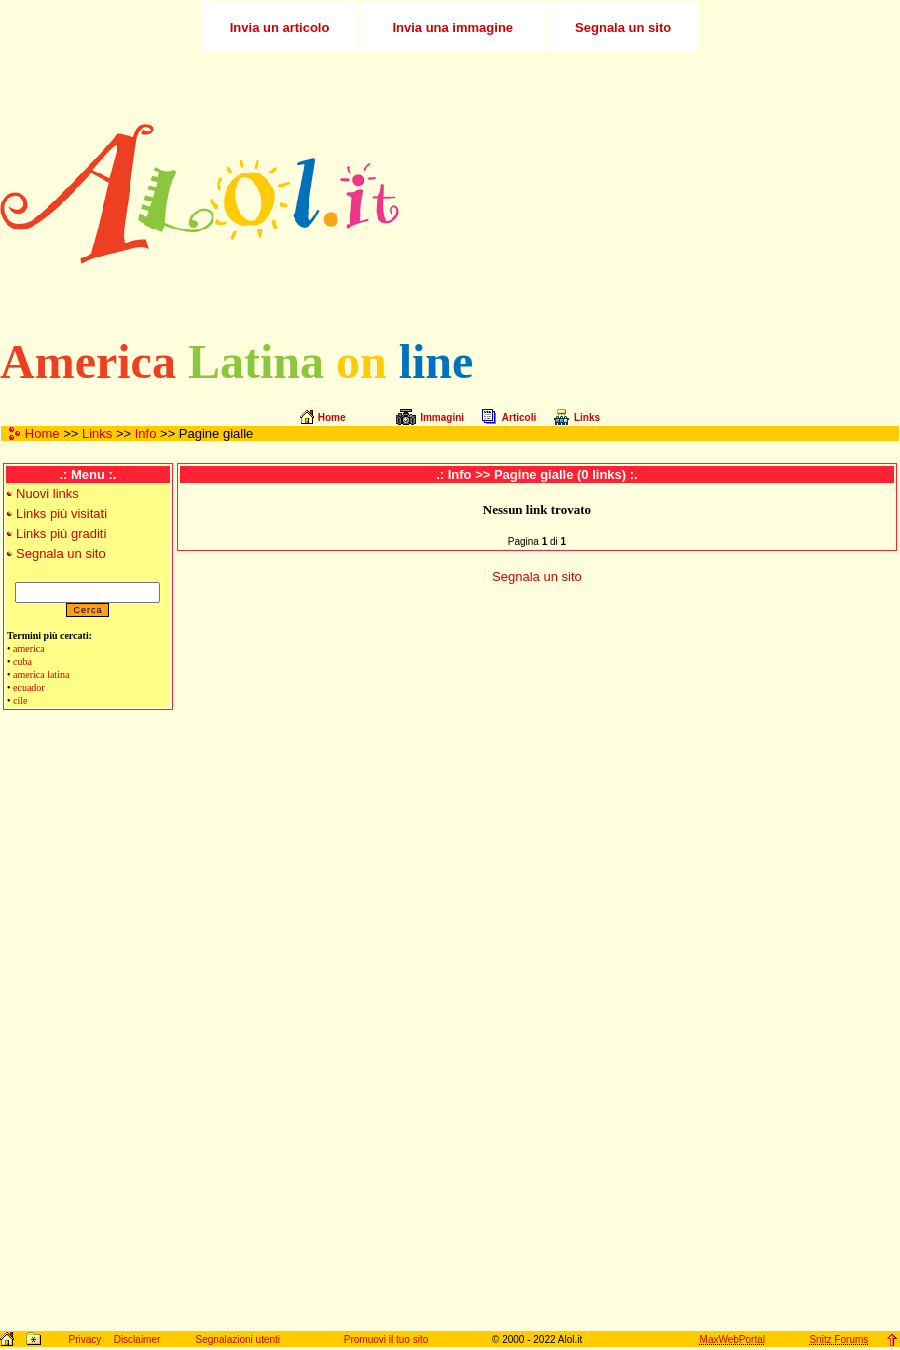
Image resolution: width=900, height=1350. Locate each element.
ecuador (29, 687)
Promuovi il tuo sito (386, 1339)
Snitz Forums (838, 1339)
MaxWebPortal (732, 1339)
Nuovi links (47, 493)
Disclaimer (137, 1339)
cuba (22, 661)
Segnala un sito (61, 553)
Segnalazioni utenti (238, 1339)
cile (20, 700)
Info (146, 433)
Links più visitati (61, 513)
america (29, 648)
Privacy (84, 1339)
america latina (41, 674)
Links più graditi (61, 533)
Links (97, 433)
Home (42, 433)
